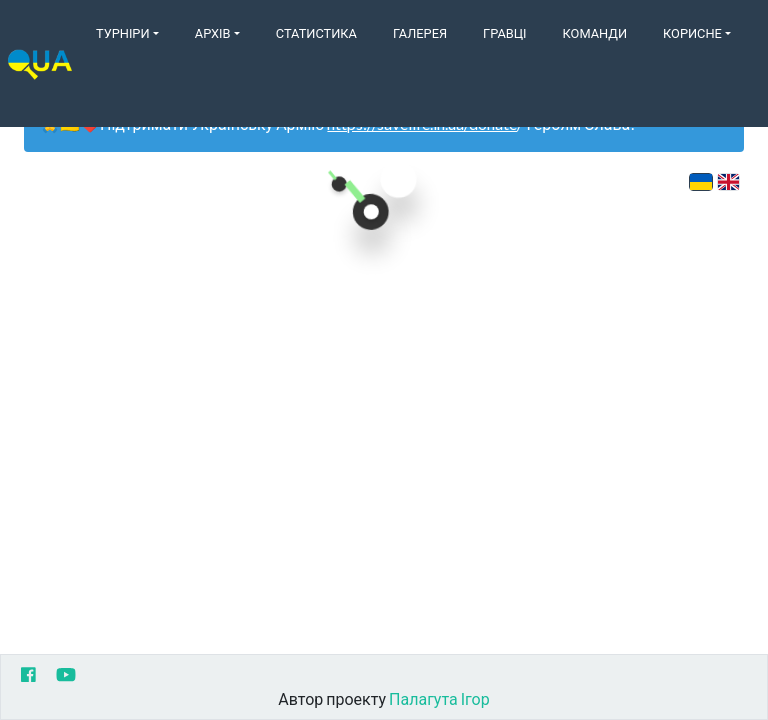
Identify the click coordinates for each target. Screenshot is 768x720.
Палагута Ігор (439, 698)
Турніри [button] (123, 33)
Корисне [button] (692, 33)
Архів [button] (213, 33)
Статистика (316, 33)
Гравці (505, 33)
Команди (595, 33)
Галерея (420, 33)
